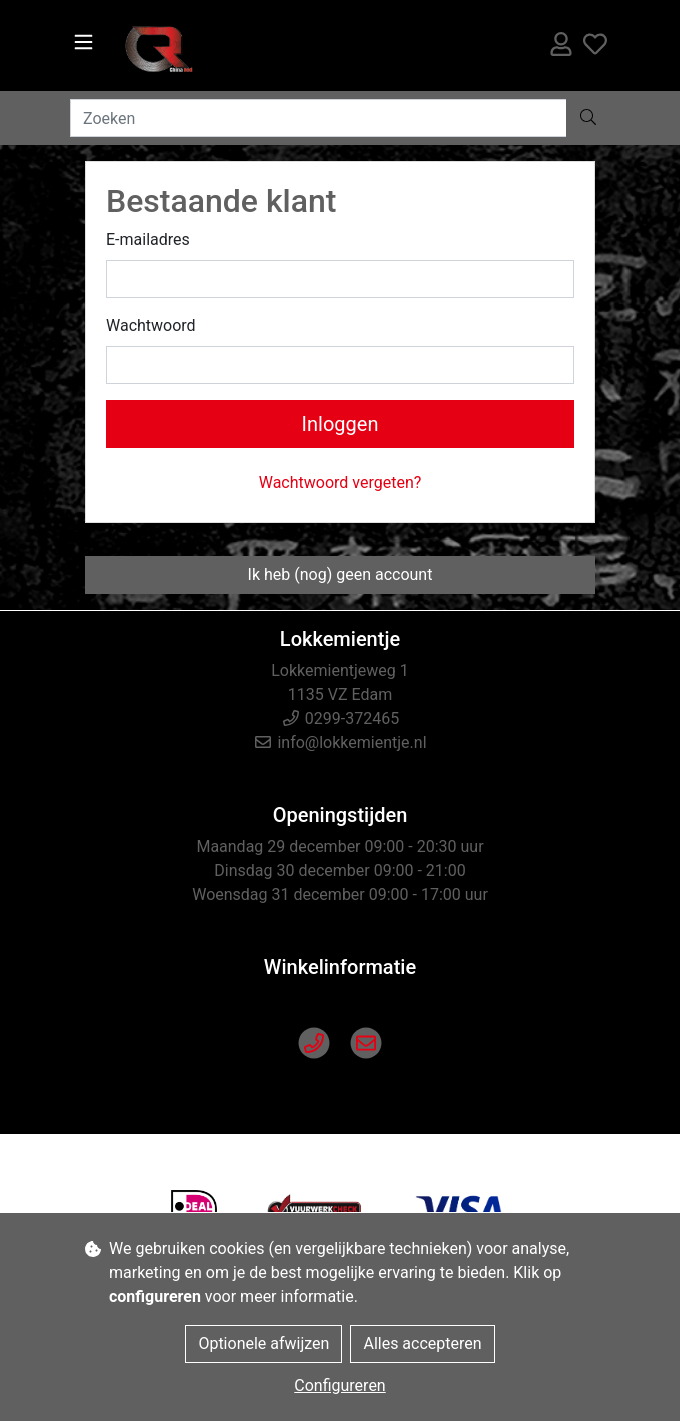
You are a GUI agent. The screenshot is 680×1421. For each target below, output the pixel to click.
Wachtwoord (151, 325)
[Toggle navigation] (83, 42)
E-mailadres (148, 239)
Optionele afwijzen (263, 1343)
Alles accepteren (422, 1343)
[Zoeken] (318, 118)
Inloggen (340, 424)
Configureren (339, 1385)
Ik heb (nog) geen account (340, 574)
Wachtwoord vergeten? (340, 482)
